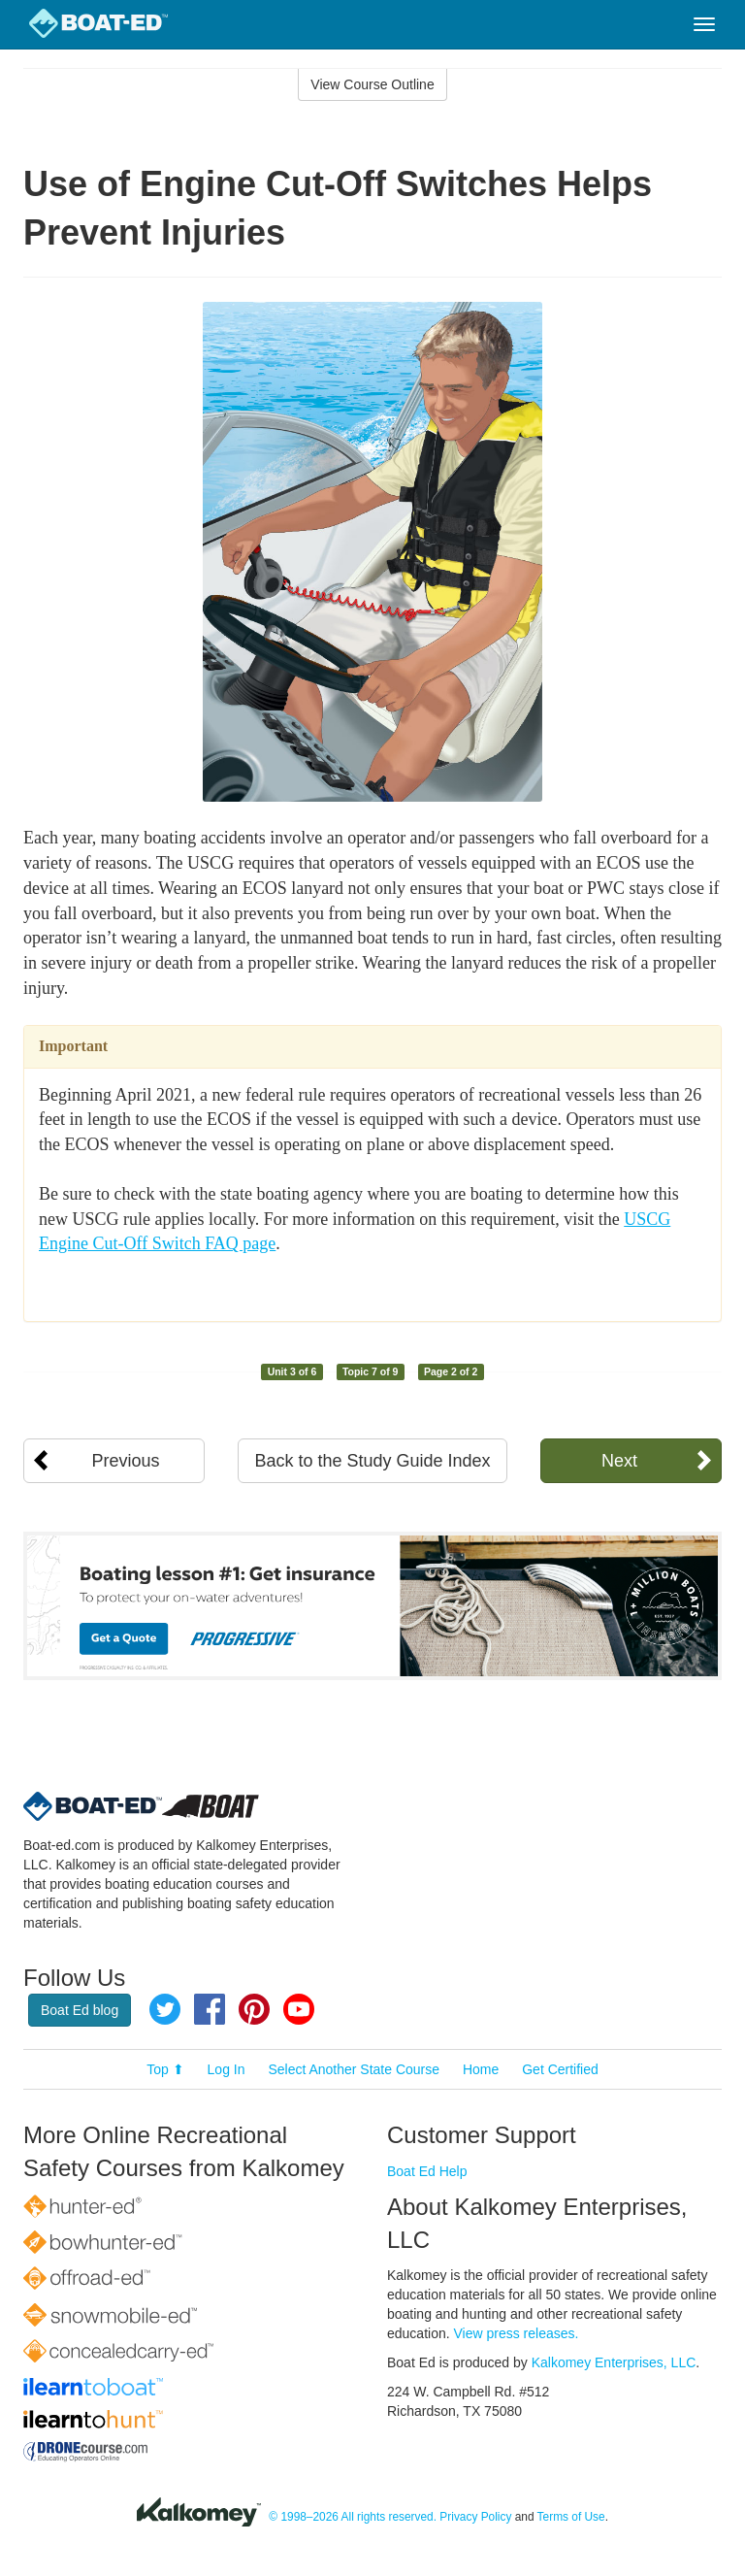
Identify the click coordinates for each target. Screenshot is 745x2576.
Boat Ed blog (79, 2010)
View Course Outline (372, 84)
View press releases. (516, 2333)
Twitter (164, 2009)
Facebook (209, 2009)
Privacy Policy (475, 2517)
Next (619, 1460)
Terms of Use (571, 2517)
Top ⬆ (164, 2069)
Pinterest (254, 2009)
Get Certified (560, 2069)
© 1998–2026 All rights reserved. (353, 2517)
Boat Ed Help (427, 2171)
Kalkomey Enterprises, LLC (614, 2362)
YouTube (298, 2009)
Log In (226, 2069)
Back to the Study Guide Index (372, 1460)
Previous (126, 1460)
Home (481, 2069)
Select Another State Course (353, 2069)
